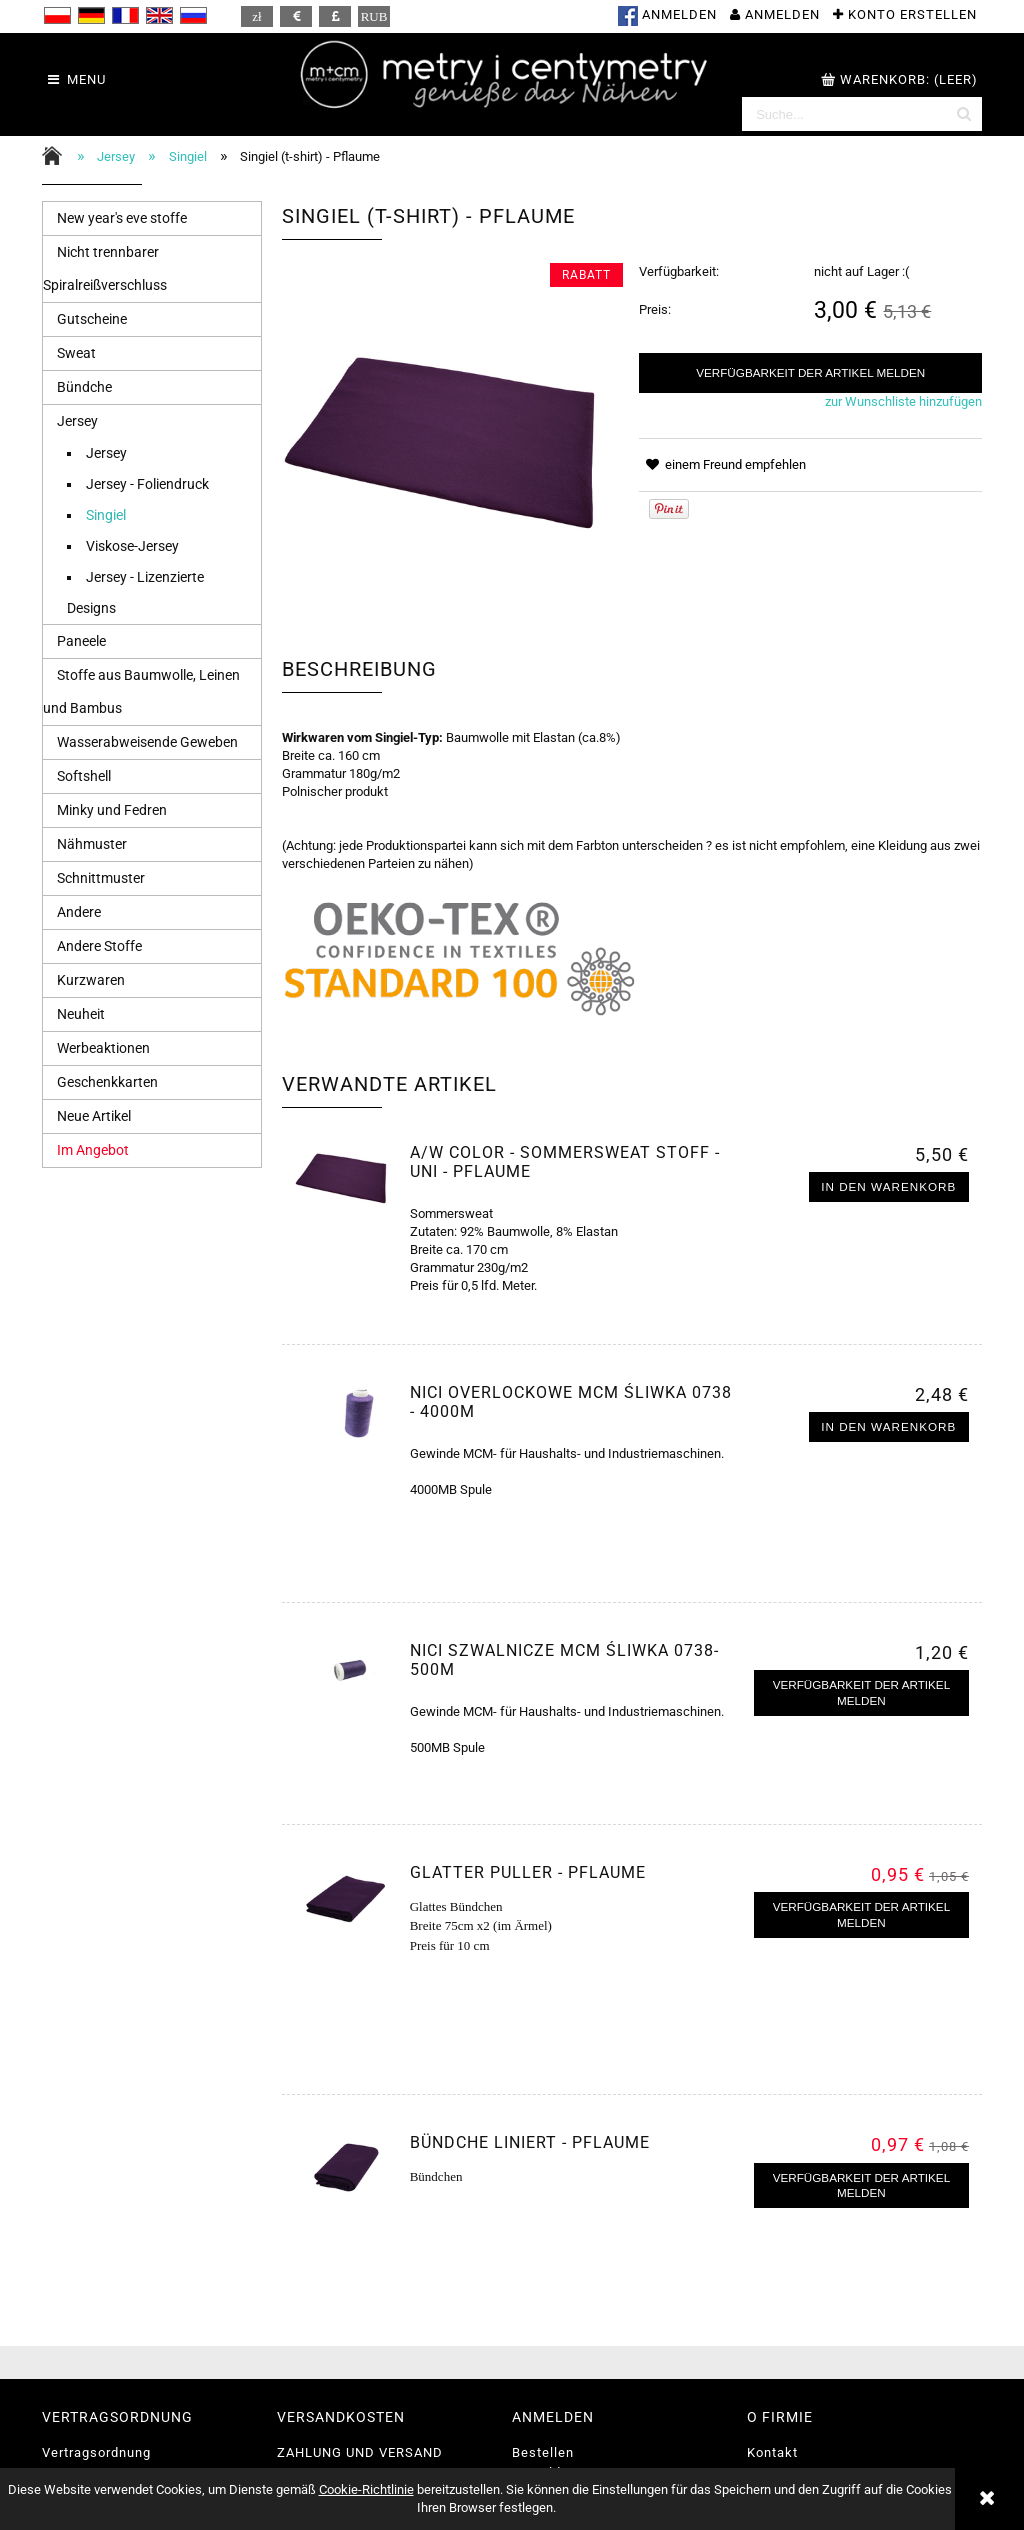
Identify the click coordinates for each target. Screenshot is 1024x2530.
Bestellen (543, 2452)
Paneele (81, 641)
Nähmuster (92, 844)
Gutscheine (92, 319)
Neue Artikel (94, 1116)
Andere (79, 912)
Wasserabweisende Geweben (147, 742)
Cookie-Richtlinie (366, 2489)
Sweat (76, 353)
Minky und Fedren (112, 810)
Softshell (84, 776)
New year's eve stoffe (122, 218)
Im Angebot (93, 1150)
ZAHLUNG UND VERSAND (360, 2452)
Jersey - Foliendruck (147, 484)
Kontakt (772, 2452)
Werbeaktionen (103, 1048)
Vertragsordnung (96, 2452)
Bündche (84, 387)
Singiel (106, 515)
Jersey (77, 421)
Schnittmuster (101, 878)
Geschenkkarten (107, 1082)
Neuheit (81, 1014)
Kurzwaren (91, 980)
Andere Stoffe (99, 946)
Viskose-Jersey (132, 546)
